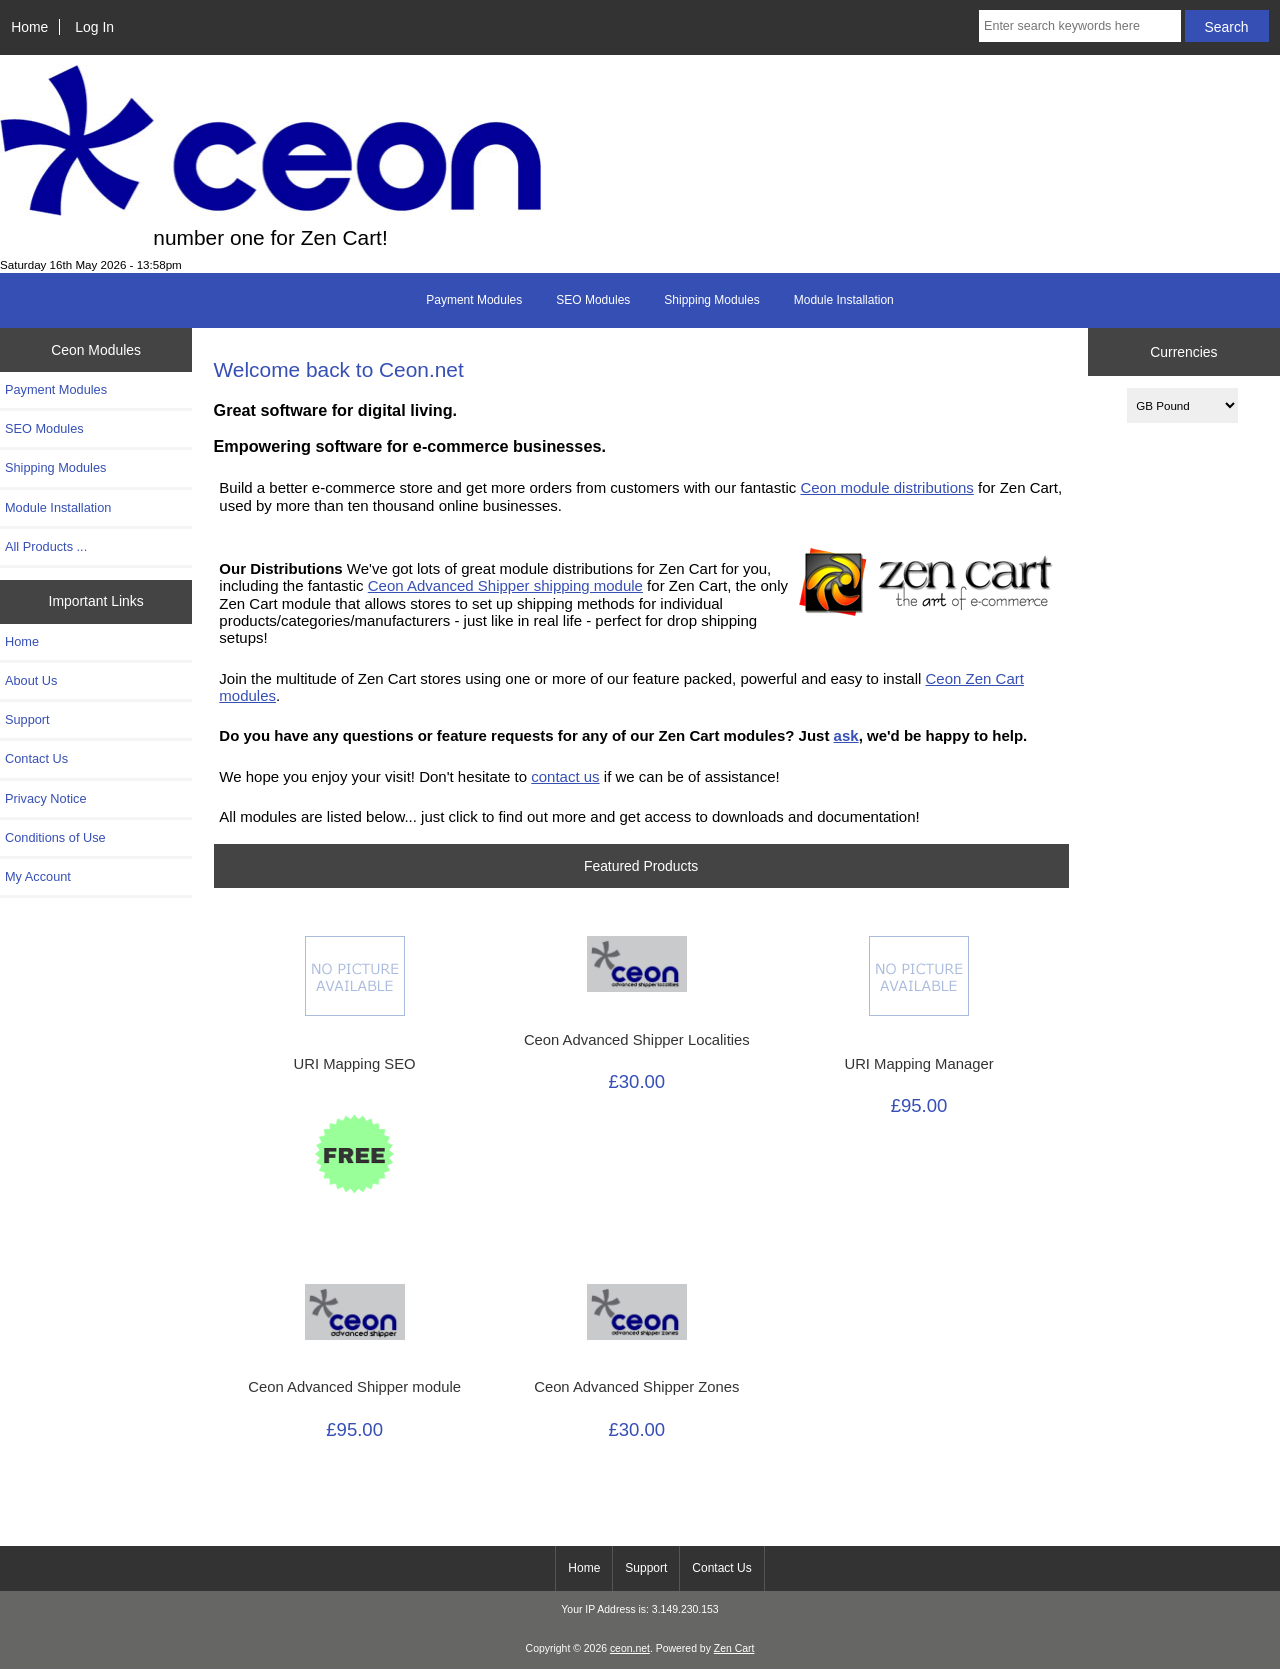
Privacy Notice (45, 798)
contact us (565, 776)
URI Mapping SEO (355, 1064)
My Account (38, 876)
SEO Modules (593, 300)
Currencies (1183, 352)
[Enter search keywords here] (1080, 26)
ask (846, 735)
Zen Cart (734, 1648)
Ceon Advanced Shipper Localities (637, 1040)
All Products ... (46, 546)
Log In (94, 27)
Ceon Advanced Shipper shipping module (505, 585)
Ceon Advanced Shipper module (354, 1387)
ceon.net (630, 1648)
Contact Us (36, 758)
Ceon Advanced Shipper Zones (636, 1387)
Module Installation (844, 300)
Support (27, 719)
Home (29, 27)
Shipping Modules (711, 300)
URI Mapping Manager (918, 1064)
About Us (31, 680)
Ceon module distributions (886, 487)
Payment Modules (474, 300)
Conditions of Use (55, 837)
